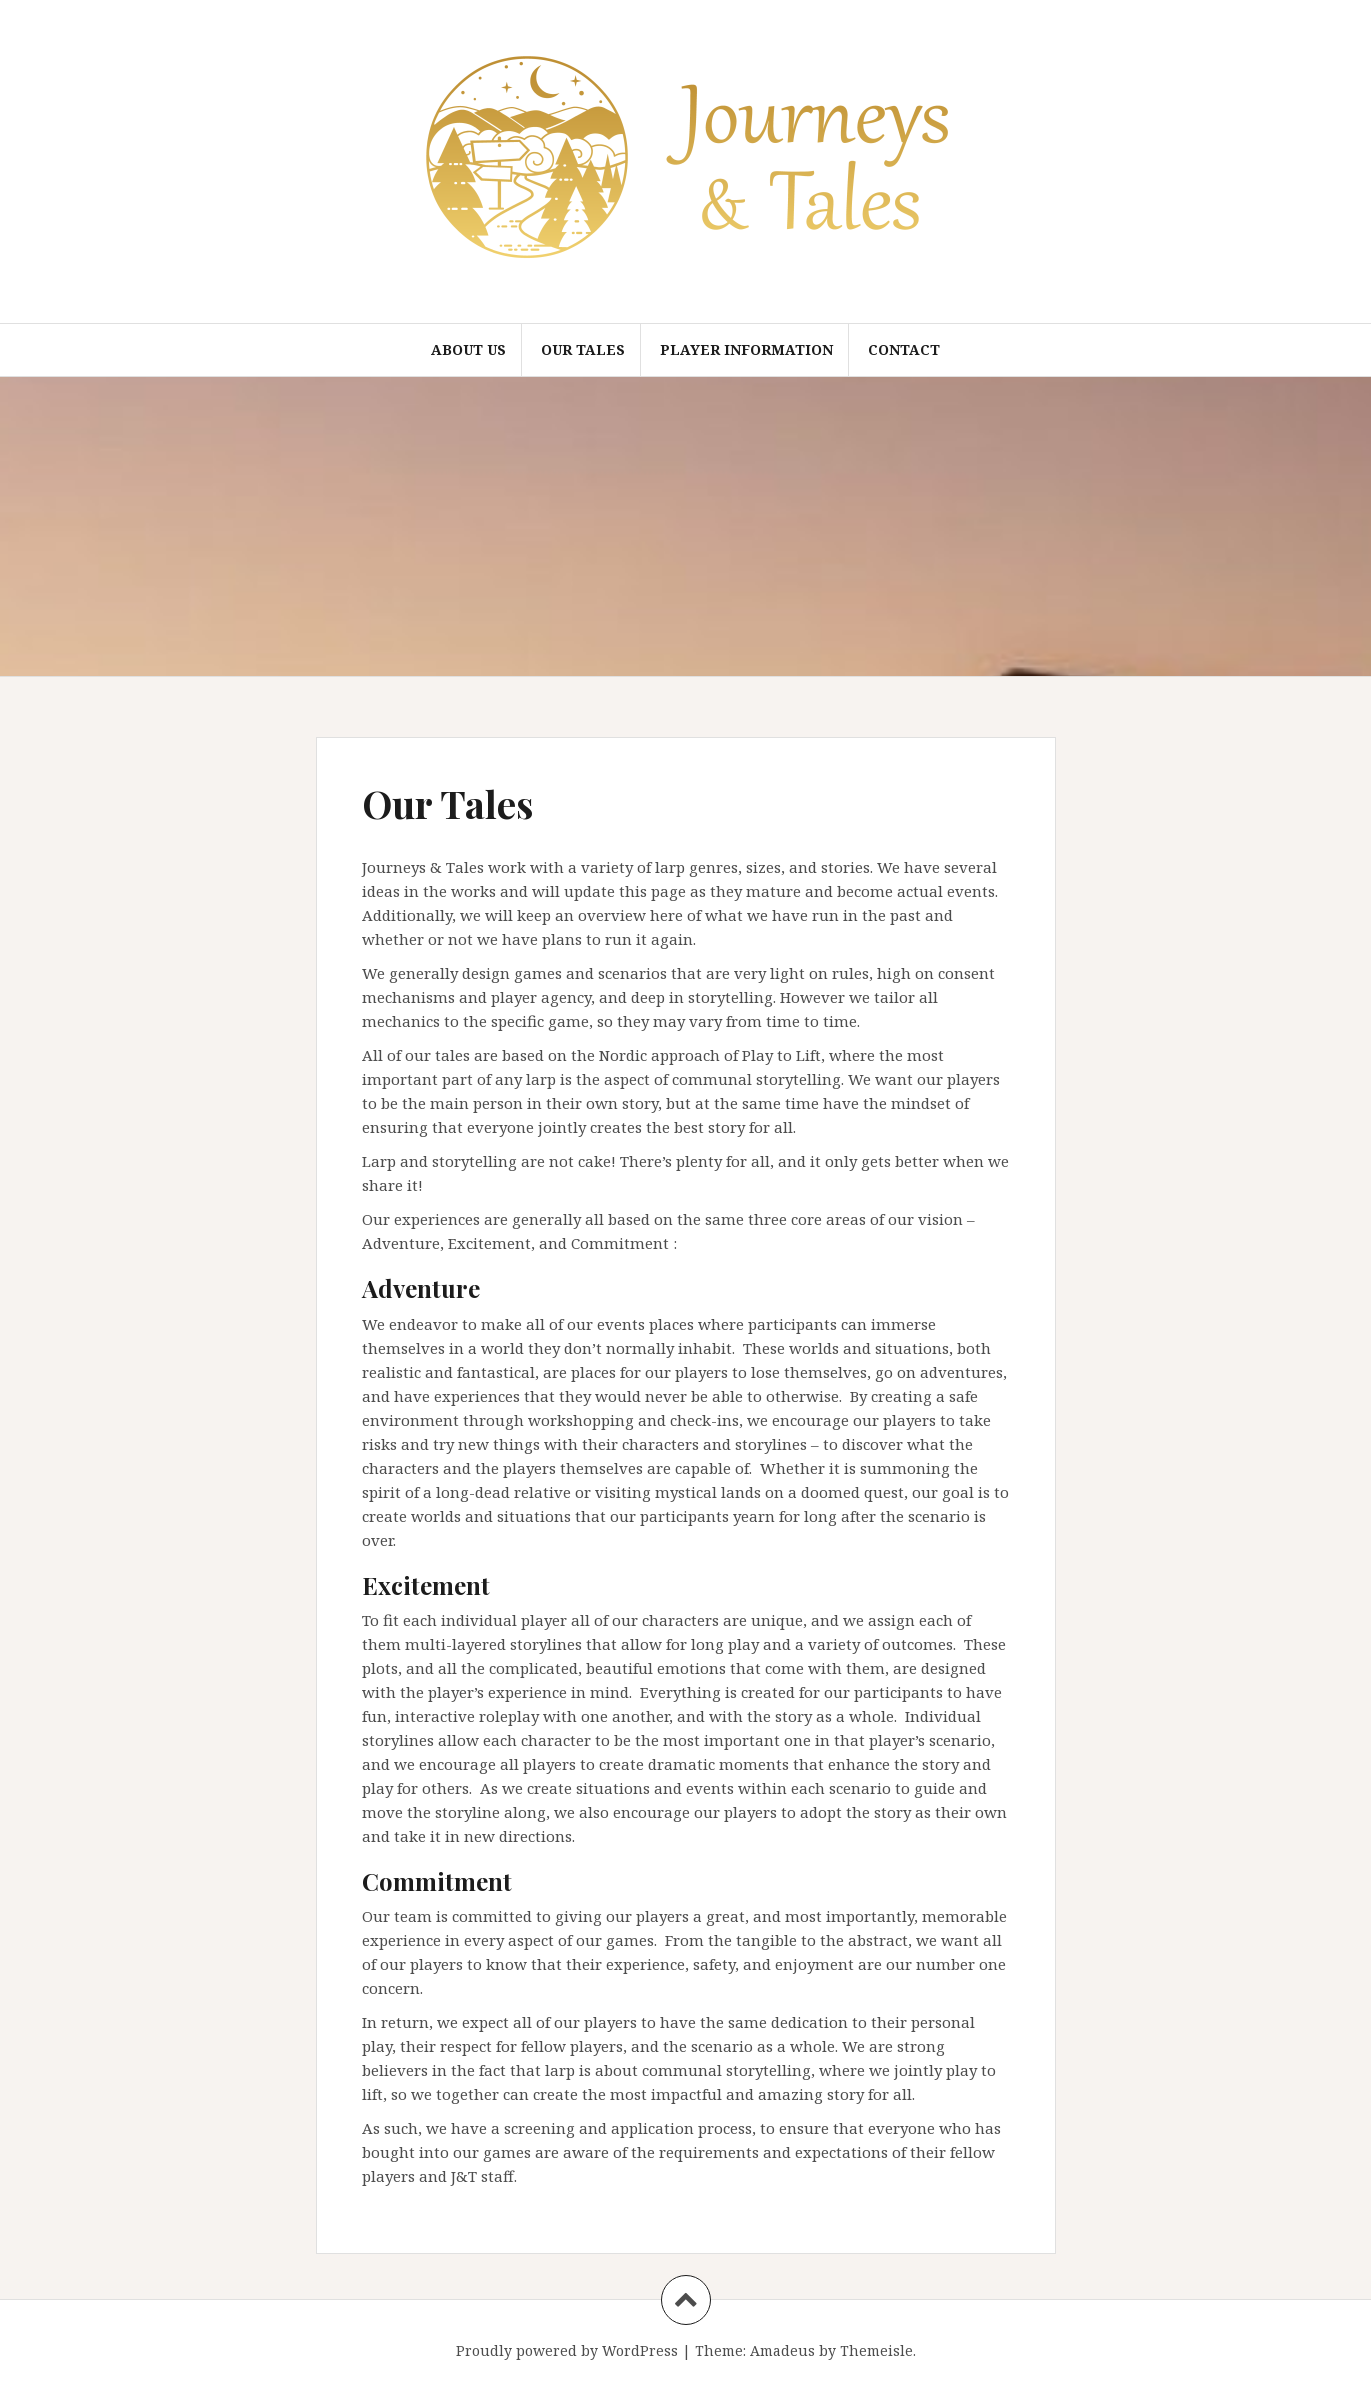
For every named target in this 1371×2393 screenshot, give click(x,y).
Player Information (746, 349)
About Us (468, 349)
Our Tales (583, 349)
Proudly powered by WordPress (567, 2350)
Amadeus (782, 2350)
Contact (904, 349)
